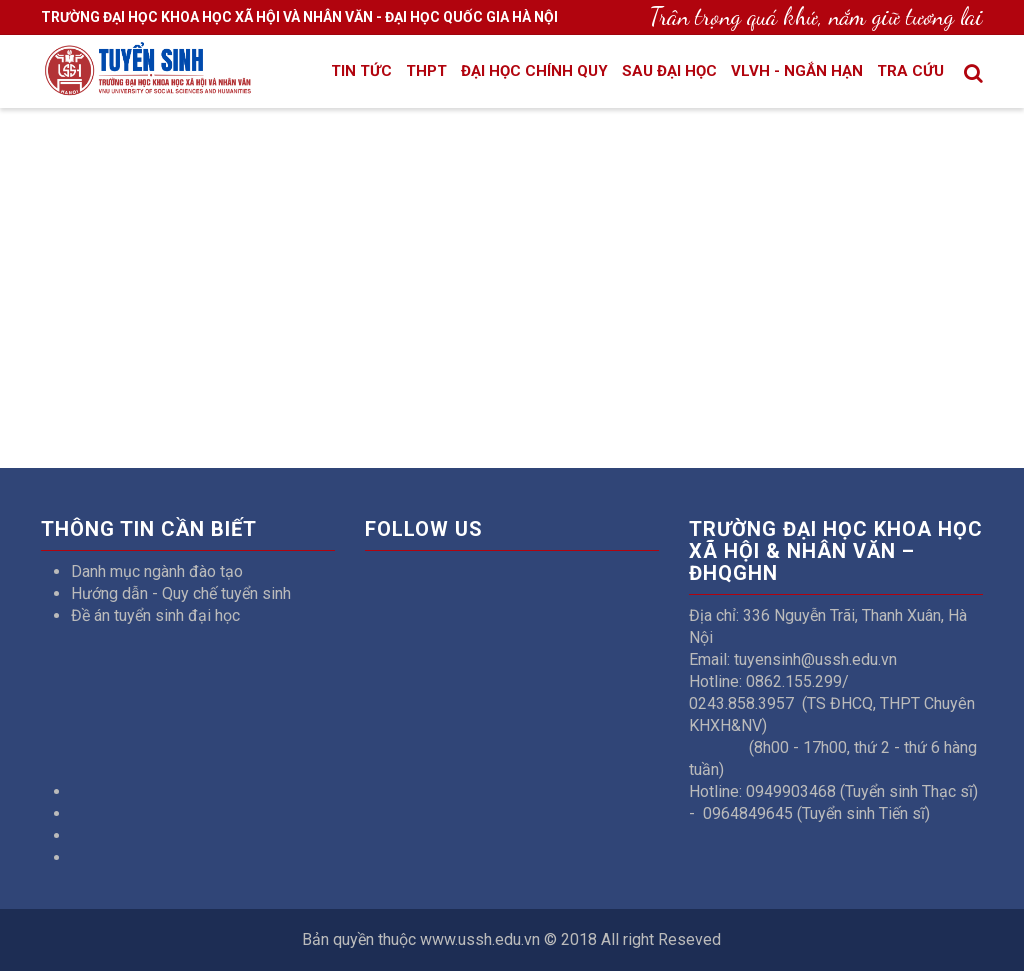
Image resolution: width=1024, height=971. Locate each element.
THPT (426, 71)
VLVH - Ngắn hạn (797, 71)
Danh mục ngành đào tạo (157, 571)
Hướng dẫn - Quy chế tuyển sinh (181, 593)
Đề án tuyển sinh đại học (155, 615)
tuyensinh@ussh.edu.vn (815, 659)
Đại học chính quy (534, 71)
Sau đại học (669, 71)
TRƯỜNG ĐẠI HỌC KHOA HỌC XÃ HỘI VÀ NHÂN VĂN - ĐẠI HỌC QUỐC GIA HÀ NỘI (299, 17)
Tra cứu (910, 71)
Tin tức (361, 71)
